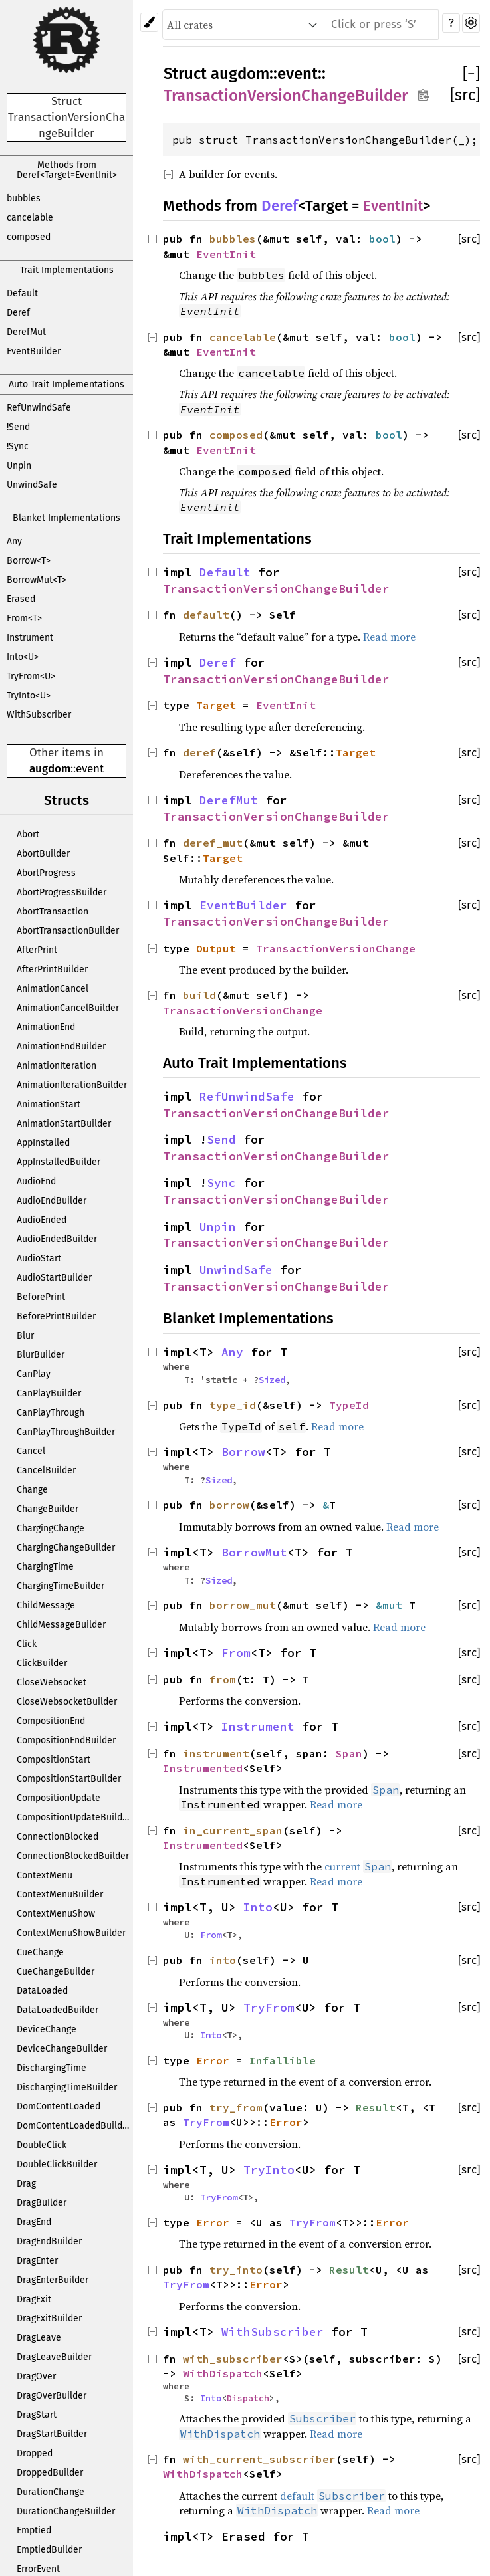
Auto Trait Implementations (66, 384)
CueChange (40, 1952)
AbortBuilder (43, 853)
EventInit (393, 206)
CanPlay (34, 1374)
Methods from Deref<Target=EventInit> (67, 170)
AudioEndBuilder (51, 1200)
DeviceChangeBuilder (62, 2048)
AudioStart (39, 1258)
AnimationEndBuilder (61, 1046)
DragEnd (34, 2222)
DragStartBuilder (52, 2434)
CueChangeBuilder (55, 1971)
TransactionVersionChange (336, 948)
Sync (221, 1183)
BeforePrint (41, 1297)
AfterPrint (37, 950)
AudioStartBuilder (54, 1277)
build (199, 995)
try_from (236, 2107)
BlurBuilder (40, 1354)
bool (382, 238)
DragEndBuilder (49, 2241)
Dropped (35, 2453)
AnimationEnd (46, 1027)
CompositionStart (53, 1759)
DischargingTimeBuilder (67, 2087)
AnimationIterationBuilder (72, 1085)
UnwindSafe (32, 484)
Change (32, 1489)
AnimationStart (48, 1104)
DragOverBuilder (51, 2395)
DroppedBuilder (50, 2472)
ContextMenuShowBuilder (71, 1933)
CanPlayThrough (50, 1412)
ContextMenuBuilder (60, 1894)
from (222, 1679)
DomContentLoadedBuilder (74, 2125)
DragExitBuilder (49, 2318)
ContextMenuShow (56, 1913)
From (236, 1653)
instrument (216, 1753)
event (90, 769)
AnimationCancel (52, 988)
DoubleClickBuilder (57, 2164)
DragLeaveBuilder (54, 2357)
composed (29, 237)
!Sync (18, 446)
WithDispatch (223, 2373)
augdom (49, 769)
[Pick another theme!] (149, 22)
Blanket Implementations (66, 518)
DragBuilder (41, 2202)
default (206, 614)
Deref (18, 312)
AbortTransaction (52, 911)
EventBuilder (34, 351)
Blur (25, 1335)
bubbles (24, 198)
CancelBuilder (46, 1470)
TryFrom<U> (31, 676)
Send (221, 1139)
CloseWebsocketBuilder (67, 1701)
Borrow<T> (29, 560)
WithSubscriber (39, 714)
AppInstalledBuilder (58, 1162)
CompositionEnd (51, 1721)
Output (216, 948)
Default (22, 293)
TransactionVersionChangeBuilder (286, 95)
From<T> (24, 618)
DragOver (36, 2376)
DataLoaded (42, 1990)
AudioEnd (36, 1181)
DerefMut (26, 332)
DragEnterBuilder (52, 2280)
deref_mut (213, 842)
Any (14, 541)
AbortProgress (46, 873)
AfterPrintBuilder (52, 969)
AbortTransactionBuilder (68, 930)
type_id (232, 1405)
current (342, 1866)
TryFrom (269, 2007)
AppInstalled (43, 1142)
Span (349, 1753)
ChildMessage (46, 1605)
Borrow (243, 1452)
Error (212, 2060)
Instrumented (203, 1767)
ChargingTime (45, 1566)
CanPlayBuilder (49, 1393)
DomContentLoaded (58, 2106)
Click (27, 1644)
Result (376, 2107)
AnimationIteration (56, 1065)
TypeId (349, 1405)
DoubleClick (41, 2145)
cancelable (30, 217)
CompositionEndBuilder (66, 1740)
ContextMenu (44, 1875)
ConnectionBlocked (57, 1836)
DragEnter (37, 2260)
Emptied (34, 2530)
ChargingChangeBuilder (66, 1547)
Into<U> (23, 657)
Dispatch (248, 2398)
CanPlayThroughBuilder (66, 1432)
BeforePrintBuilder (56, 1316)
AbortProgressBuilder (61, 892)
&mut (392, 1605)
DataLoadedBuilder (57, 2010)
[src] (465, 95)
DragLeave (39, 2337)
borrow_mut (242, 1605)
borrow (229, 1504)
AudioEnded (41, 1220)
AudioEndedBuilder (57, 1239)
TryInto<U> (29, 695)
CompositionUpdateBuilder (74, 1817)
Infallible (282, 2060)
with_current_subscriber (259, 2459)
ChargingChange (50, 1528)
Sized (272, 1380)
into (222, 1960)
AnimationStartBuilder (64, 1123)
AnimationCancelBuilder (68, 1008)
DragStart (37, 2414)
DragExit (34, 2299)
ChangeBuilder (47, 1509)
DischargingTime (51, 2068)
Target (216, 705)
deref (199, 752)
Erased (21, 599)
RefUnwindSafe (39, 407)
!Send (18, 427)
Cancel (31, 1451)
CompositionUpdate (58, 1798)
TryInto (269, 2170)
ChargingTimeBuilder (60, 1586)
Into (258, 1907)
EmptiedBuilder (49, 2549)
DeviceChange (46, 2029)
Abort (28, 834)
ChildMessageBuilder (61, 1624)
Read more (389, 636)
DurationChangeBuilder (66, 2511)
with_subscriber (233, 2358)
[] (471, 73)
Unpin (19, 465)
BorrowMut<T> (36, 580)
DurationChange (50, 2492)
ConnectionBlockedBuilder (73, 1856)
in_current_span (233, 1830)
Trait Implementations (67, 270)
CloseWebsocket (51, 1682)
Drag (26, 2183)
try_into (236, 2269)
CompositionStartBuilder (69, 1778)
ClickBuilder (42, 1663)
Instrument (30, 637)
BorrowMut (254, 1552)
